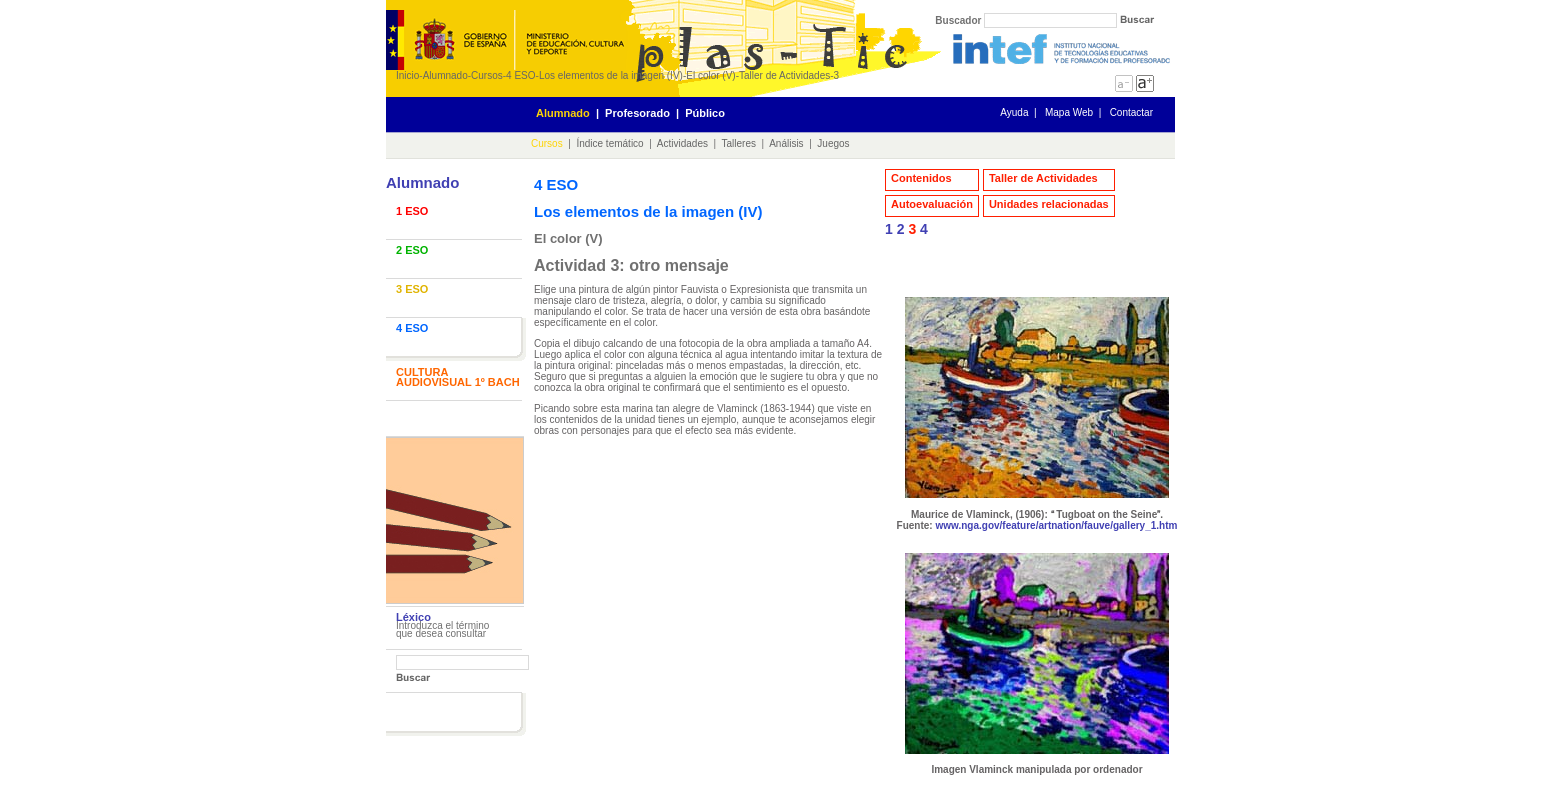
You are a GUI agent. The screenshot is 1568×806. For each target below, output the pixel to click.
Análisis (786, 143)
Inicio (407, 75)
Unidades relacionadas (1049, 204)
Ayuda (1014, 112)
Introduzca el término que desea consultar (442, 629)
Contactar (1131, 112)
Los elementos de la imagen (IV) (611, 75)
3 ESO (412, 289)
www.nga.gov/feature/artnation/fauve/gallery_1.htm (1056, 525)
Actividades (682, 143)
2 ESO (412, 250)
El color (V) (710, 75)
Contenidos (921, 178)
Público (705, 113)
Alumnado (445, 75)
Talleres (739, 143)
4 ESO (520, 75)
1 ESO (412, 211)
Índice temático (609, 143)
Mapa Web (1069, 112)
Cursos (487, 75)
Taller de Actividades (784, 75)
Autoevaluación (932, 204)
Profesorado (637, 113)
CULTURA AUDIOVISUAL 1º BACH (458, 377)
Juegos (833, 143)
